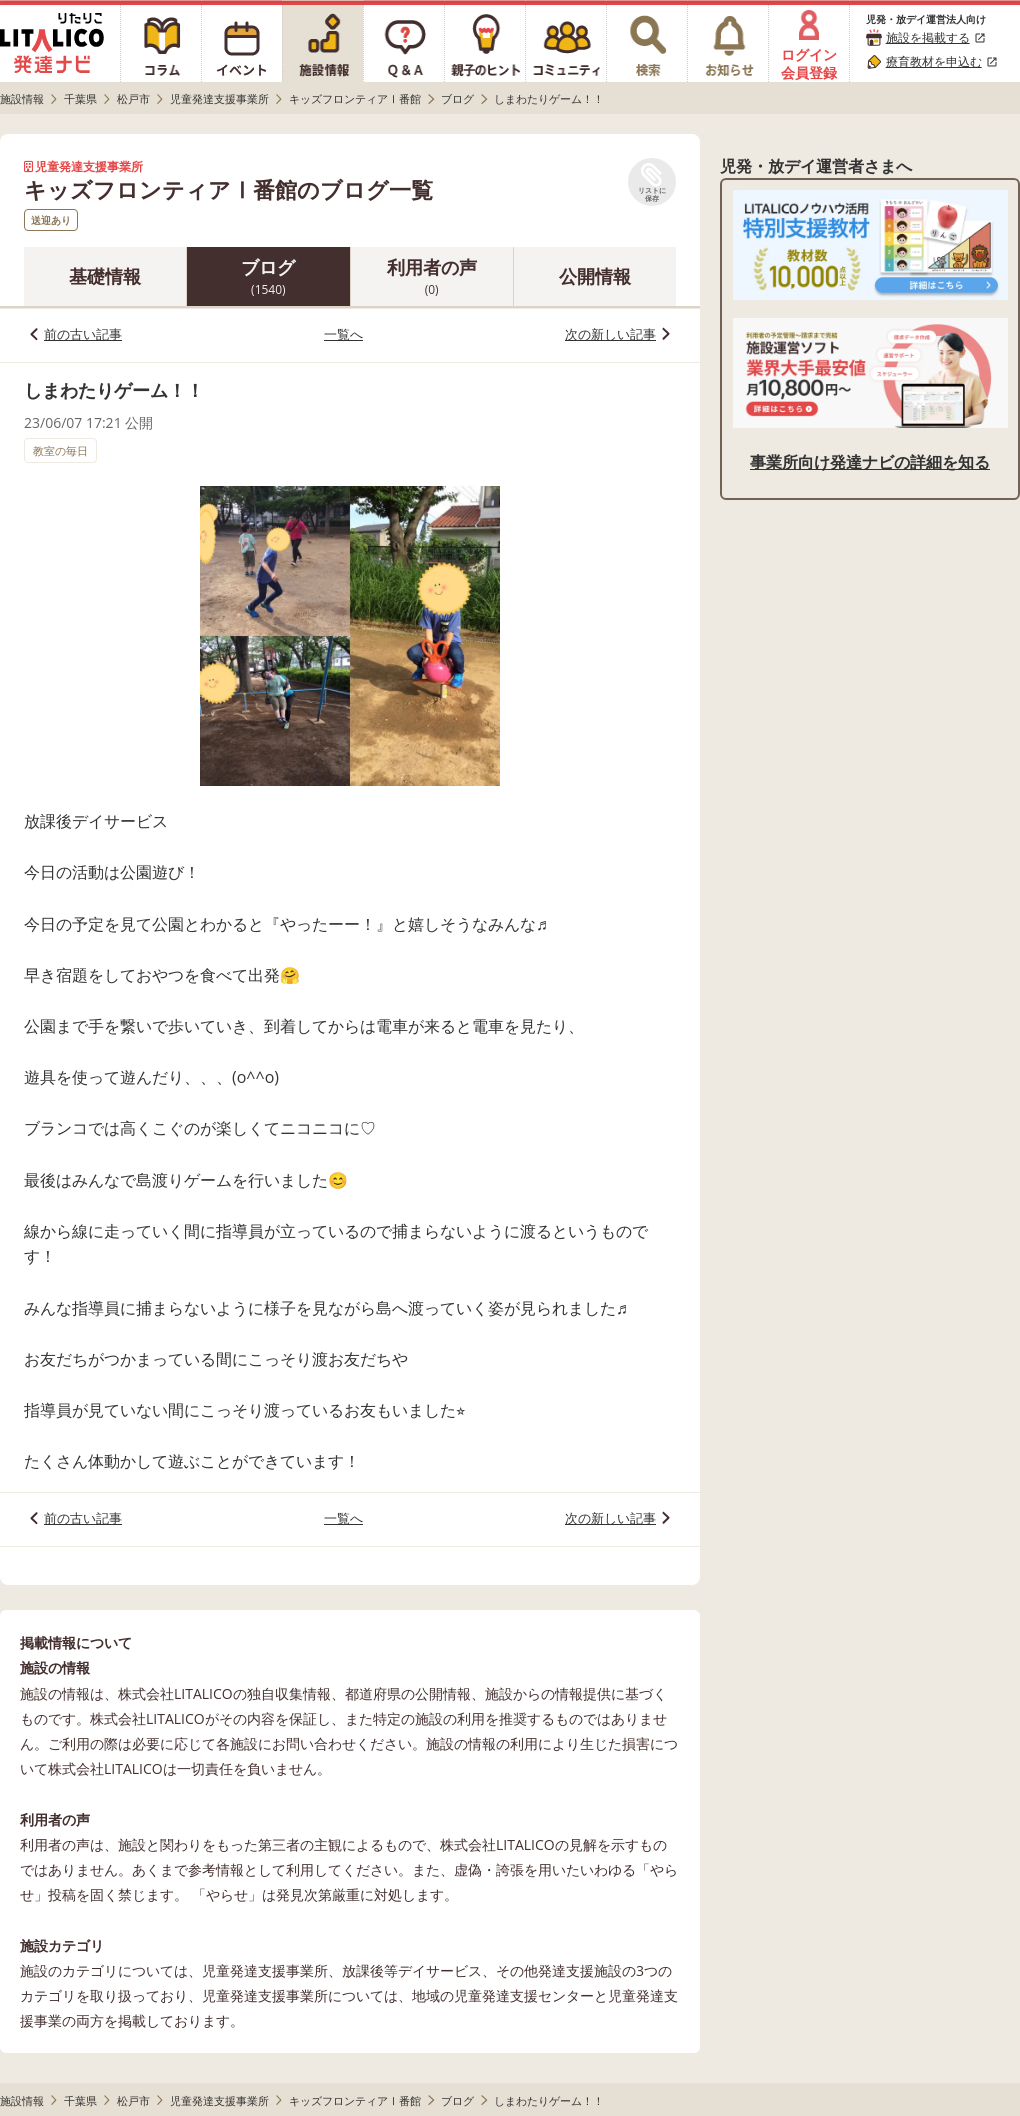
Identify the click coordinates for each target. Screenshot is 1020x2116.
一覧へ (343, 334)
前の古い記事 (83, 334)
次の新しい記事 (610, 334)
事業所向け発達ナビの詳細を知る (870, 462)
